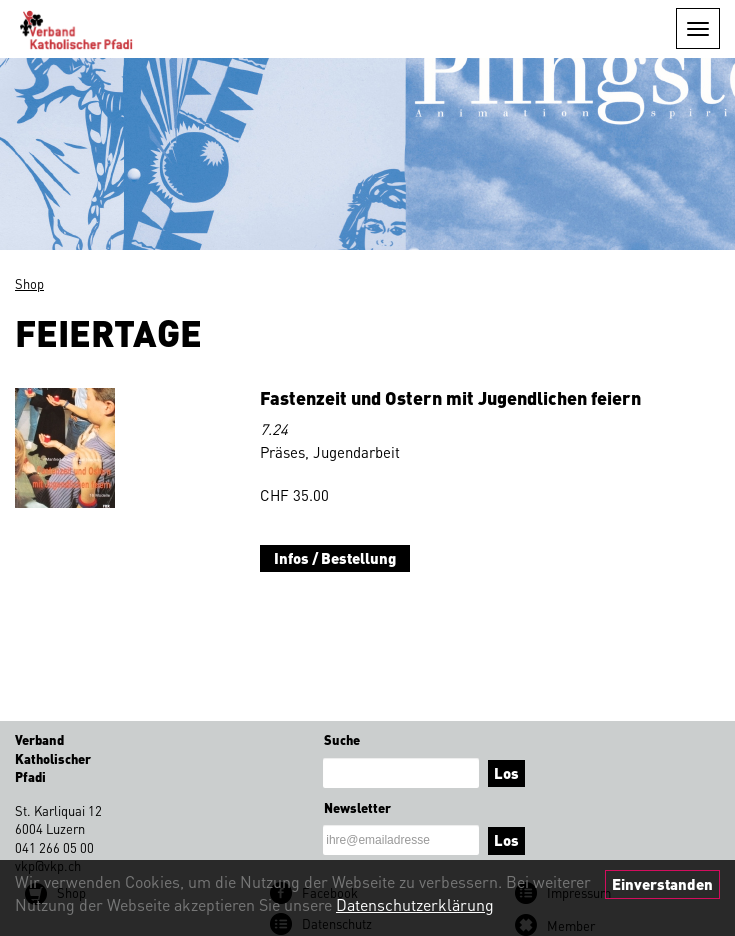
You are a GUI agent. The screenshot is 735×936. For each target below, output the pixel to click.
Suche (342, 739)
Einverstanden (662, 884)
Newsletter (357, 807)
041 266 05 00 (54, 847)
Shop (29, 283)
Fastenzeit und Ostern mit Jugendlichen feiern (450, 397)
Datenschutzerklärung (415, 904)
